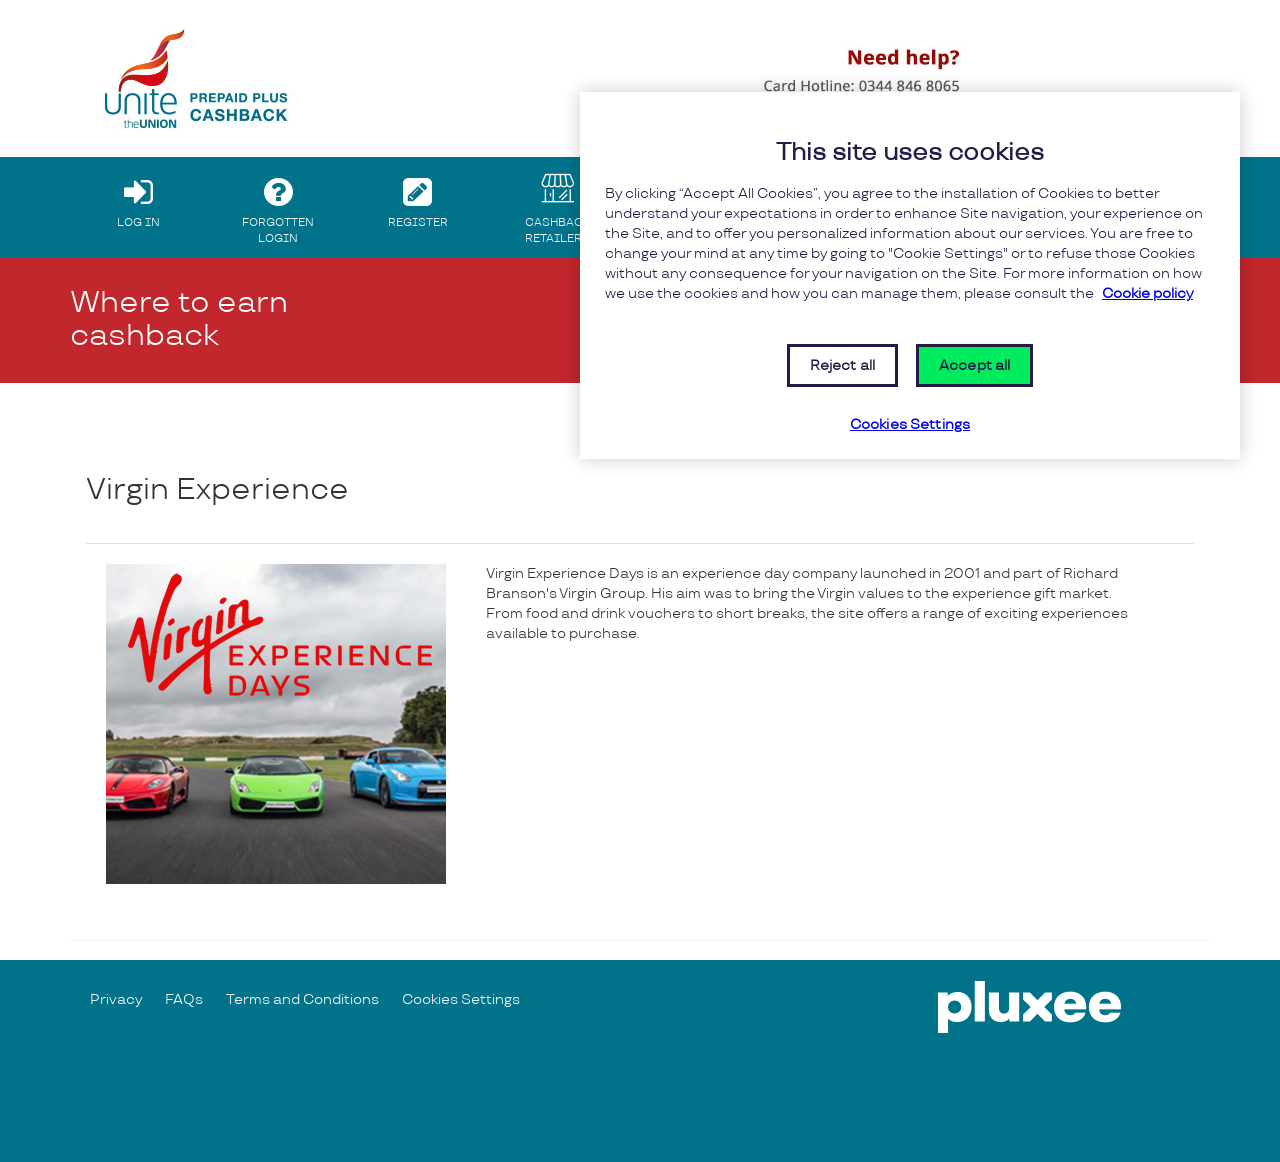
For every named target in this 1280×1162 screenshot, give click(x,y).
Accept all (974, 365)
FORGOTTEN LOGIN (278, 206)
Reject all (842, 365)
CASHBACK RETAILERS (557, 206)
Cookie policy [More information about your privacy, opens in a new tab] (1147, 293)
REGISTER (418, 198)
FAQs (184, 999)
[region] (910, 275)
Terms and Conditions (302, 999)
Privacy (116, 999)
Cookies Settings (461, 999)
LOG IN (138, 198)
